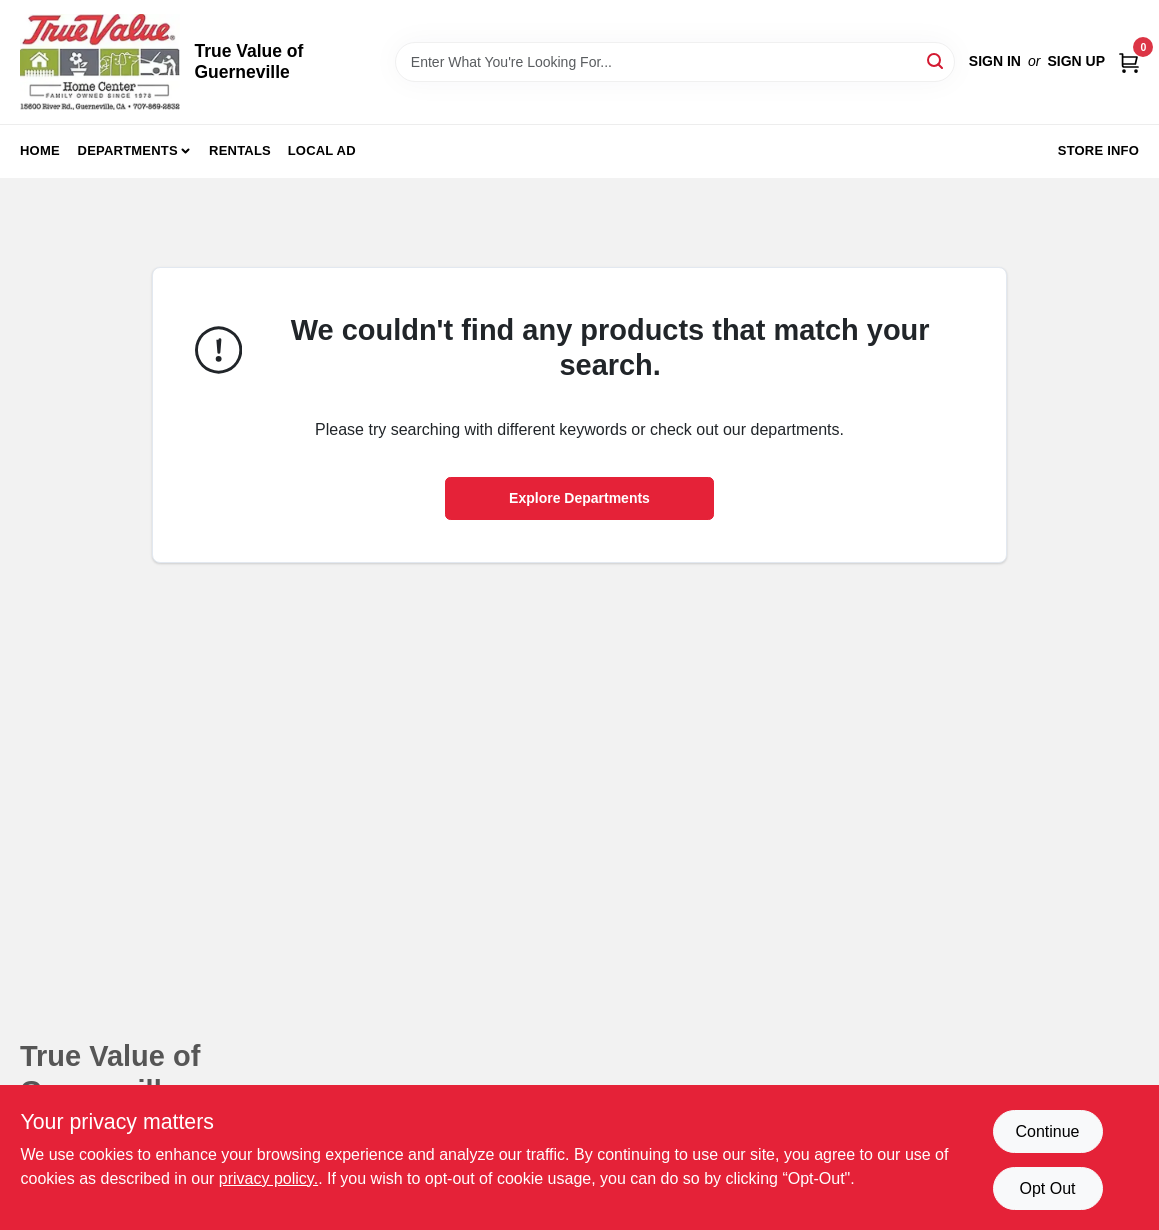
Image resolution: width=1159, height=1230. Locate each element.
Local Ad (322, 150)
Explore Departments (579, 498)
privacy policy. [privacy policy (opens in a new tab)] (268, 1178)
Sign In (995, 61)
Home (40, 150)
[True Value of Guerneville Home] (100, 62)
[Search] (936, 60)
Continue (1047, 1131)
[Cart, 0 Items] (1129, 61)
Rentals (240, 150)
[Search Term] (675, 62)
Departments (128, 150)
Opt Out (1047, 1188)
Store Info (1098, 150)
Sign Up (1076, 61)
